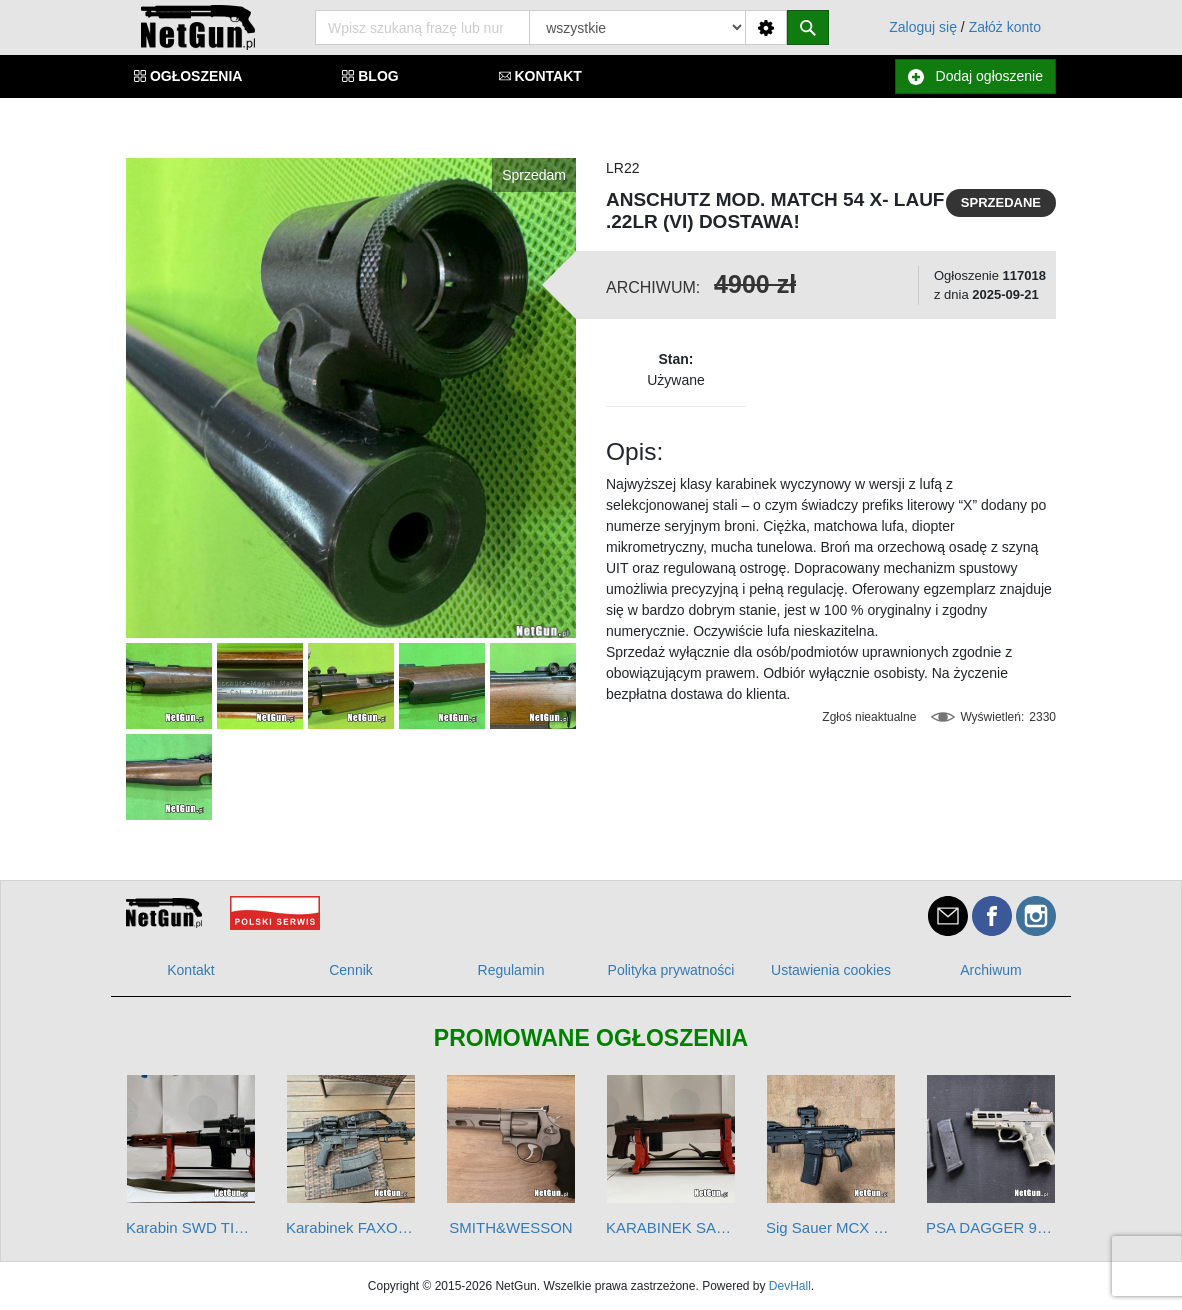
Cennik (351, 970)
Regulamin (511, 970)
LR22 (622, 168)
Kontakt (190, 970)
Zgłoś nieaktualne (869, 717)
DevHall (790, 1286)
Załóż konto (1005, 27)
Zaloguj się (923, 27)
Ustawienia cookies (831, 970)
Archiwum (990, 970)
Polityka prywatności (671, 970)
